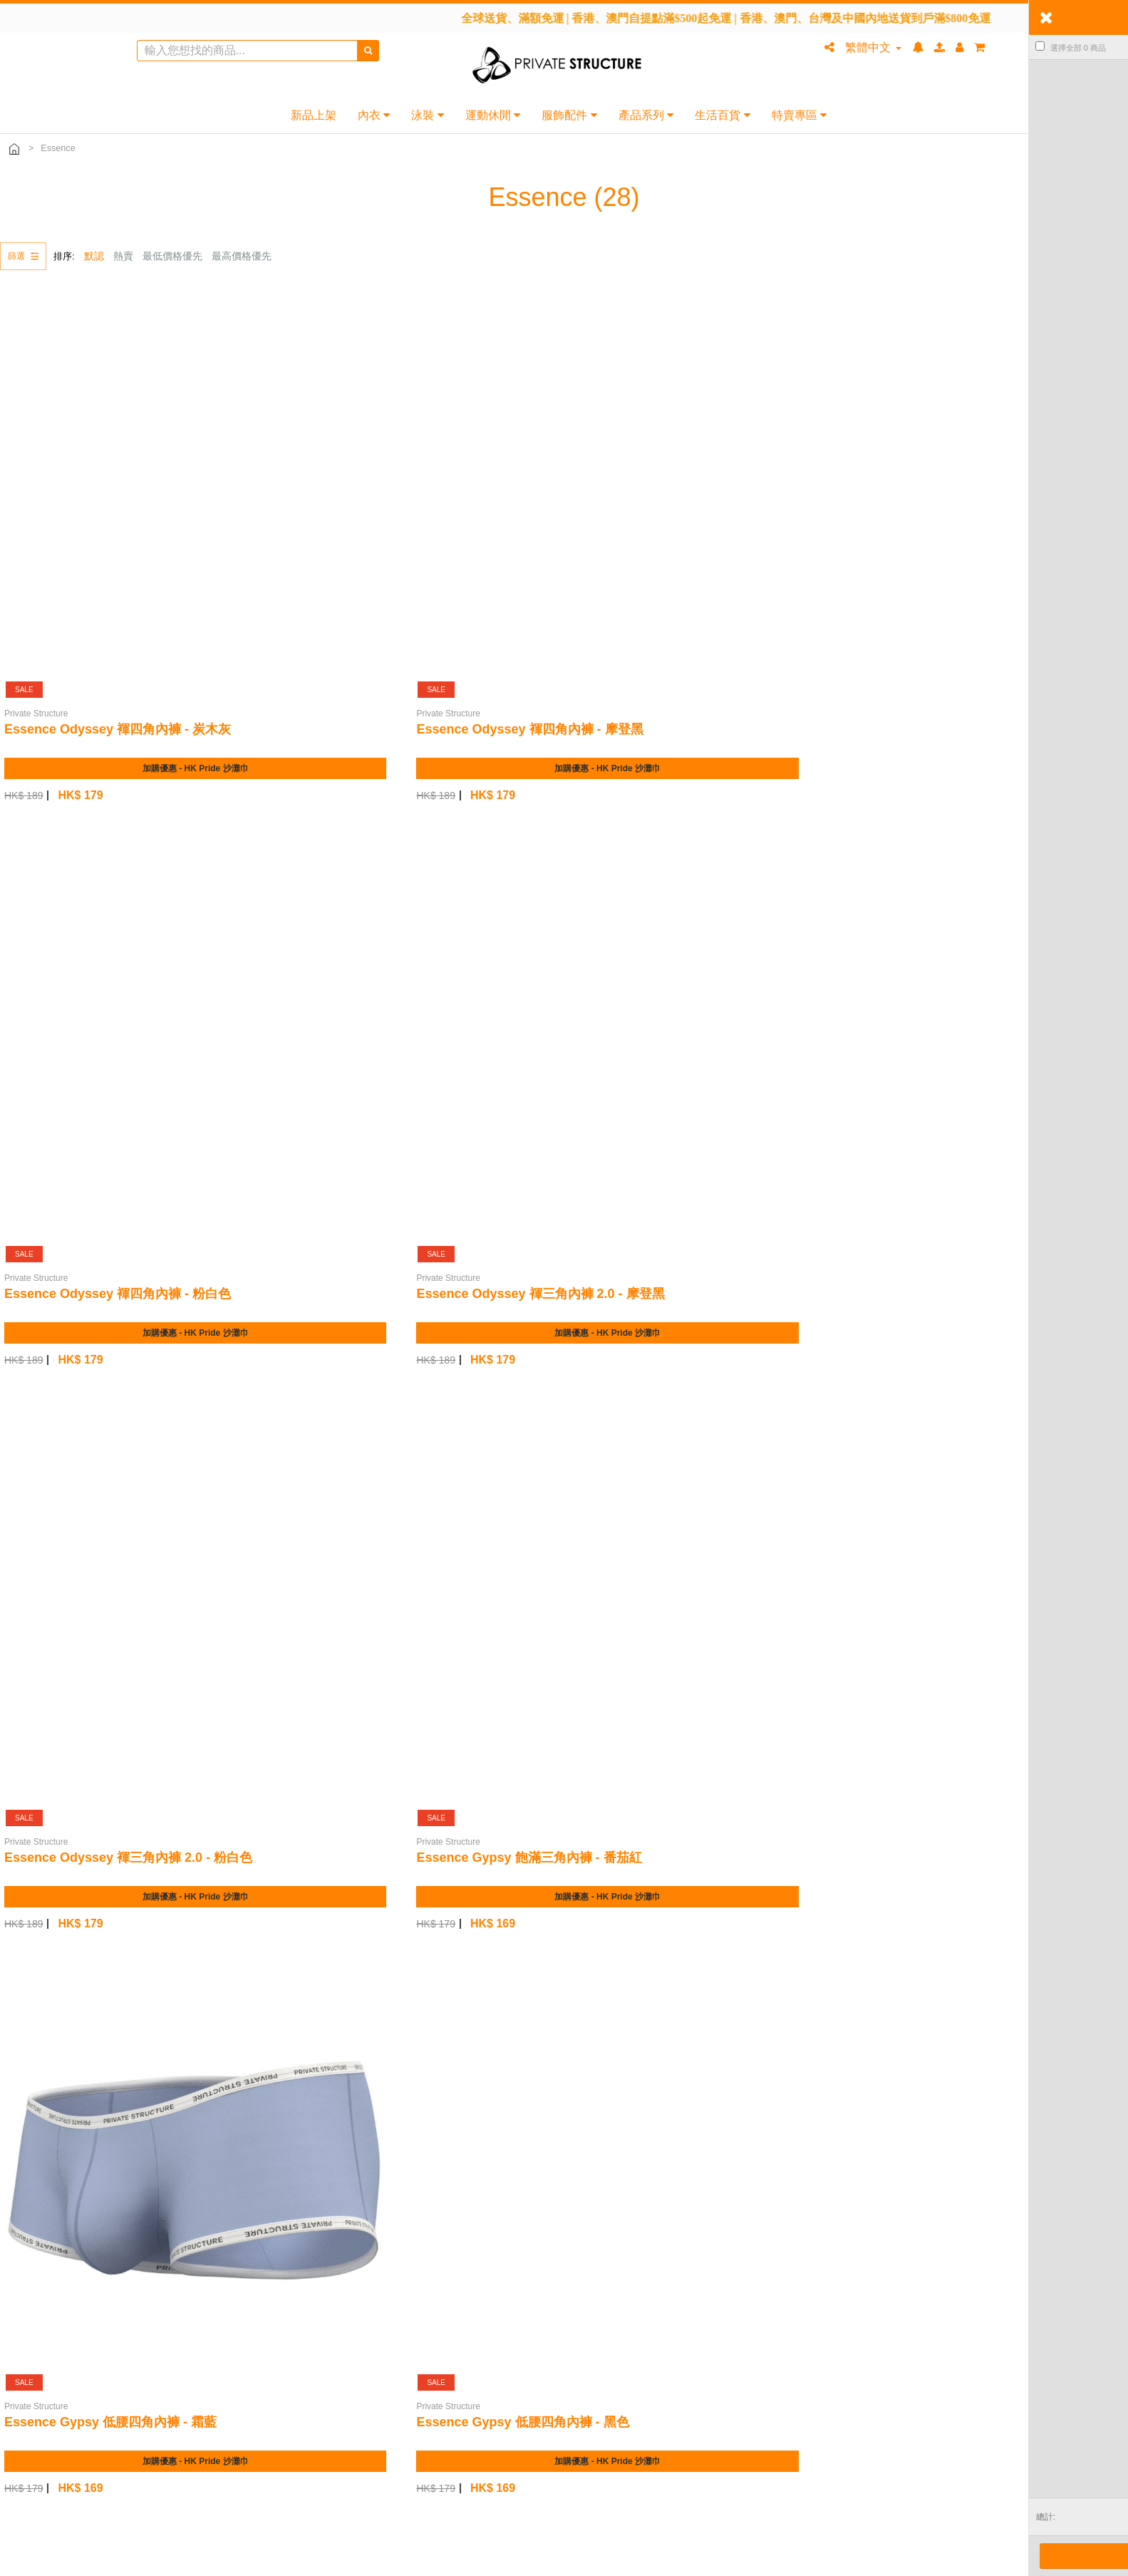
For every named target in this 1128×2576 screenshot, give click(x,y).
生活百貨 (722, 115)
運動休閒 (492, 115)
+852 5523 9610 (443, 2485)
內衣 (374, 115)
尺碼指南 (45, 2279)
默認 (94, 256)
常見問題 (45, 2179)
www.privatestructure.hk (480, 2502)
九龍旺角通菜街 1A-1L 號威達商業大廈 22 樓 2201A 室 (615, 2485)
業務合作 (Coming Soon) (437, 2259)
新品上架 (313, 115)
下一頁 (1102, 2077)
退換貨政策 (50, 2259)
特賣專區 (799, 115)
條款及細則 (765, 2219)
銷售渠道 (403, 2199)
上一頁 (1013, 2077)
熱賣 (123, 256)
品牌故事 (403, 2179)
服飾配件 (569, 115)
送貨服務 (45, 2219)
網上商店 (760, 2199)
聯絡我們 (45, 2199)
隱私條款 (760, 2239)
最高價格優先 (241, 256)
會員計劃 (760, 2179)
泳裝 (427, 115)
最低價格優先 (172, 256)
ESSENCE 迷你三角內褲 (649, 1539)
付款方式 (45, 2239)
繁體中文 (873, 47)
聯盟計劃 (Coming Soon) (437, 2239)
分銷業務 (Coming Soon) (437, 2219)
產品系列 (646, 115)
